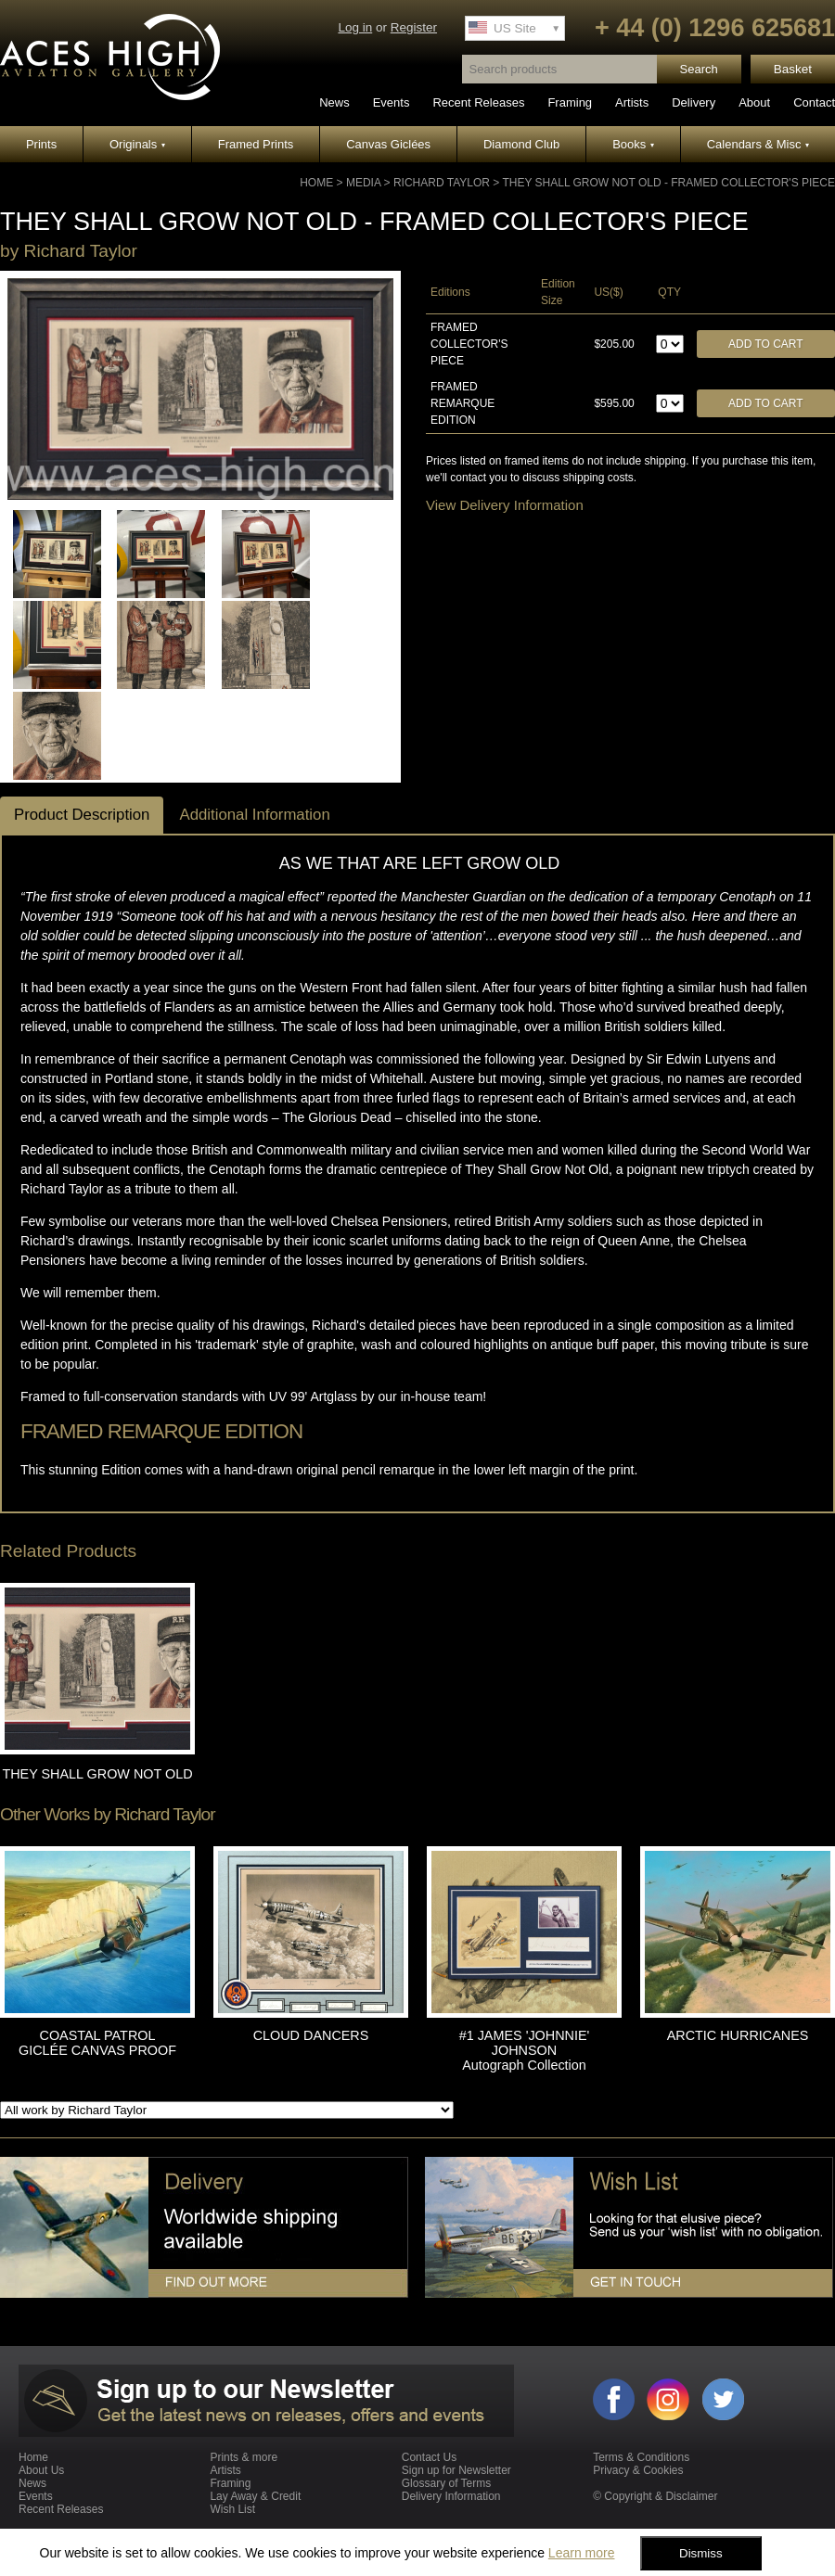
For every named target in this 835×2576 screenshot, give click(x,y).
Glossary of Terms (446, 2483)
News (334, 102)
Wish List (232, 2509)
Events (391, 102)
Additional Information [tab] (254, 814)
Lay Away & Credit (255, 2496)
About (754, 102)
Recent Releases (478, 102)
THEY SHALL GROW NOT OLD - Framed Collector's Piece (668, 182)
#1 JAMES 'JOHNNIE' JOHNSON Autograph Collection (524, 2050)
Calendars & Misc (758, 144)
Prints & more (243, 2457)
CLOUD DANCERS (311, 2035)
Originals (137, 144)
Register (414, 27)
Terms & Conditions (641, 2457)
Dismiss (701, 2553)
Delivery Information (451, 2496)
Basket (793, 69)
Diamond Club (521, 144)
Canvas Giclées (388, 144)
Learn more (581, 2552)
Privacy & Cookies (638, 2470)
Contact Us (429, 2457)
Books (633, 144)
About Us (41, 2470)
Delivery (693, 102)
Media (363, 182)
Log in (355, 27)
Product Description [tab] (81, 814)
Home (316, 182)
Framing (569, 102)
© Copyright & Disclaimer (655, 2496)
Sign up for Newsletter (456, 2470)
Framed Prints (256, 144)
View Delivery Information (505, 505)
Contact (814, 102)
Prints (41, 144)
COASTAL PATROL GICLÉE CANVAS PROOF (97, 2043)
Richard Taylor (441, 182)
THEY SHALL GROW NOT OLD (97, 1773)
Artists (632, 102)
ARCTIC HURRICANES (738, 2035)
